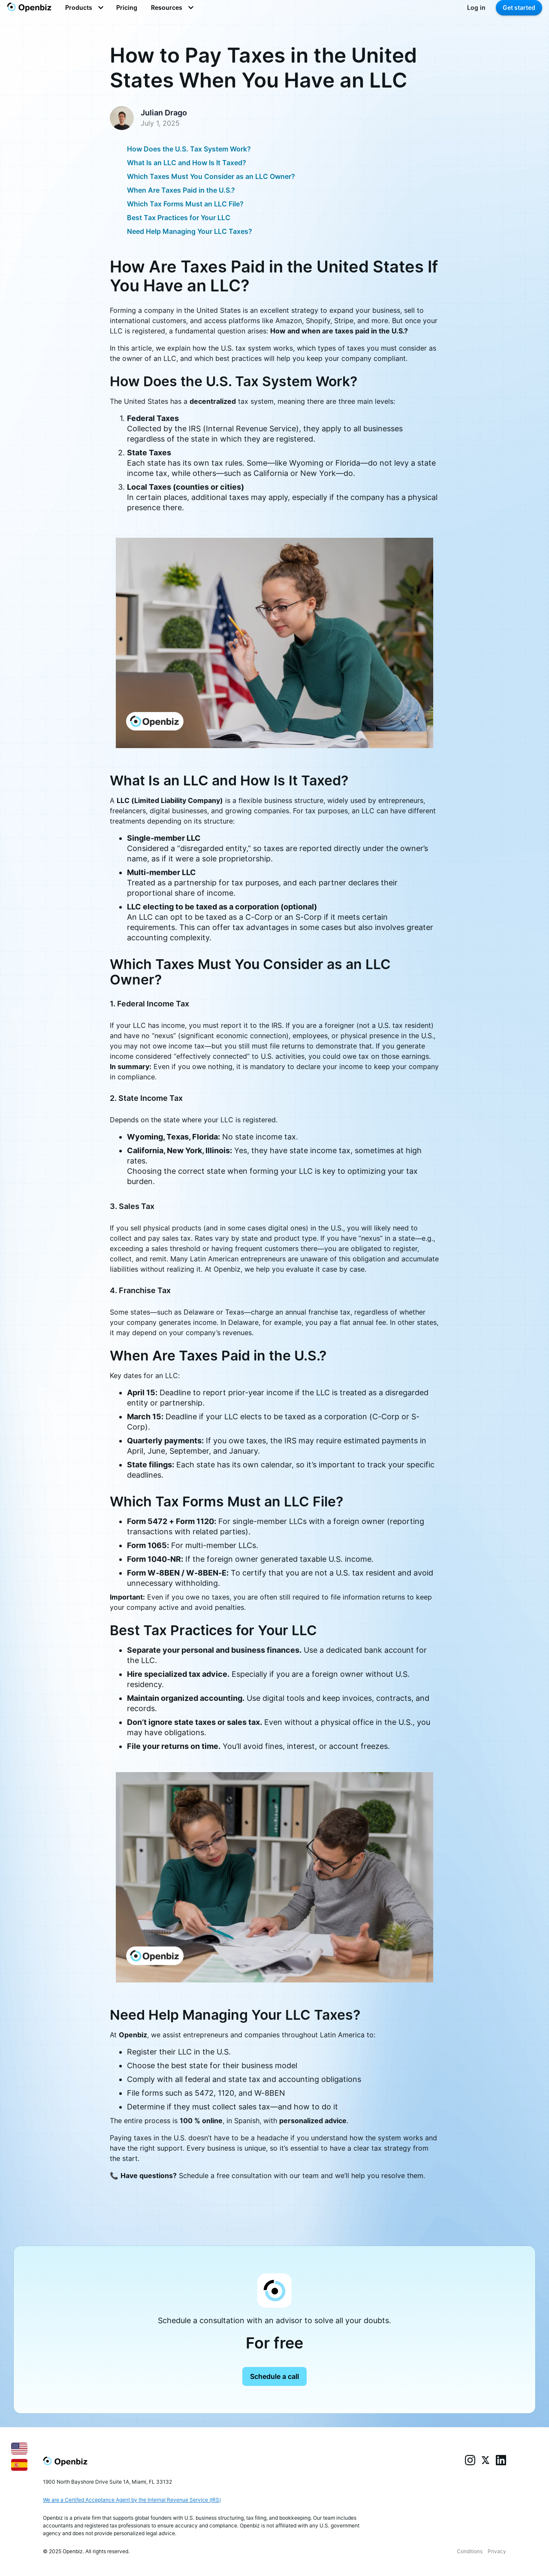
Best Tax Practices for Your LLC (178, 217)
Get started (519, 7)
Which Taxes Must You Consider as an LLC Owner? (211, 176)
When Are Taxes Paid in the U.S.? (181, 190)
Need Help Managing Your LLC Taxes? (189, 231)
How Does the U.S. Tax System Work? (189, 149)
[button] (83, 7)
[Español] (19, 2464)
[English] (19, 2448)
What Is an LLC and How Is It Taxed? (186, 162)
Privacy (497, 2551)
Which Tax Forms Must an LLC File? (185, 204)
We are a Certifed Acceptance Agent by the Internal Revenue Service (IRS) (132, 2500)
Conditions (470, 2551)
